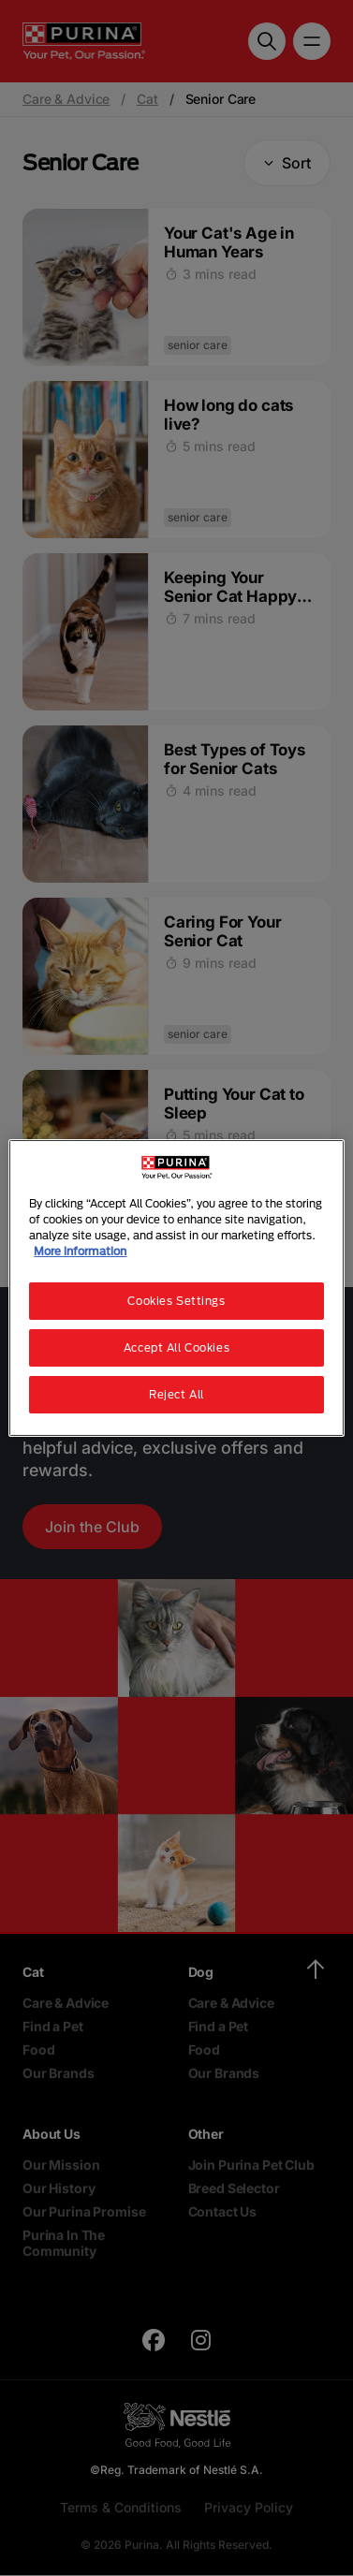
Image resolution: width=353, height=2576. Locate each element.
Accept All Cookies (176, 1347)
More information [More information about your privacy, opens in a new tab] (80, 1251)
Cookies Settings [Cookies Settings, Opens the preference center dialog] (176, 1301)
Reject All (176, 1394)
